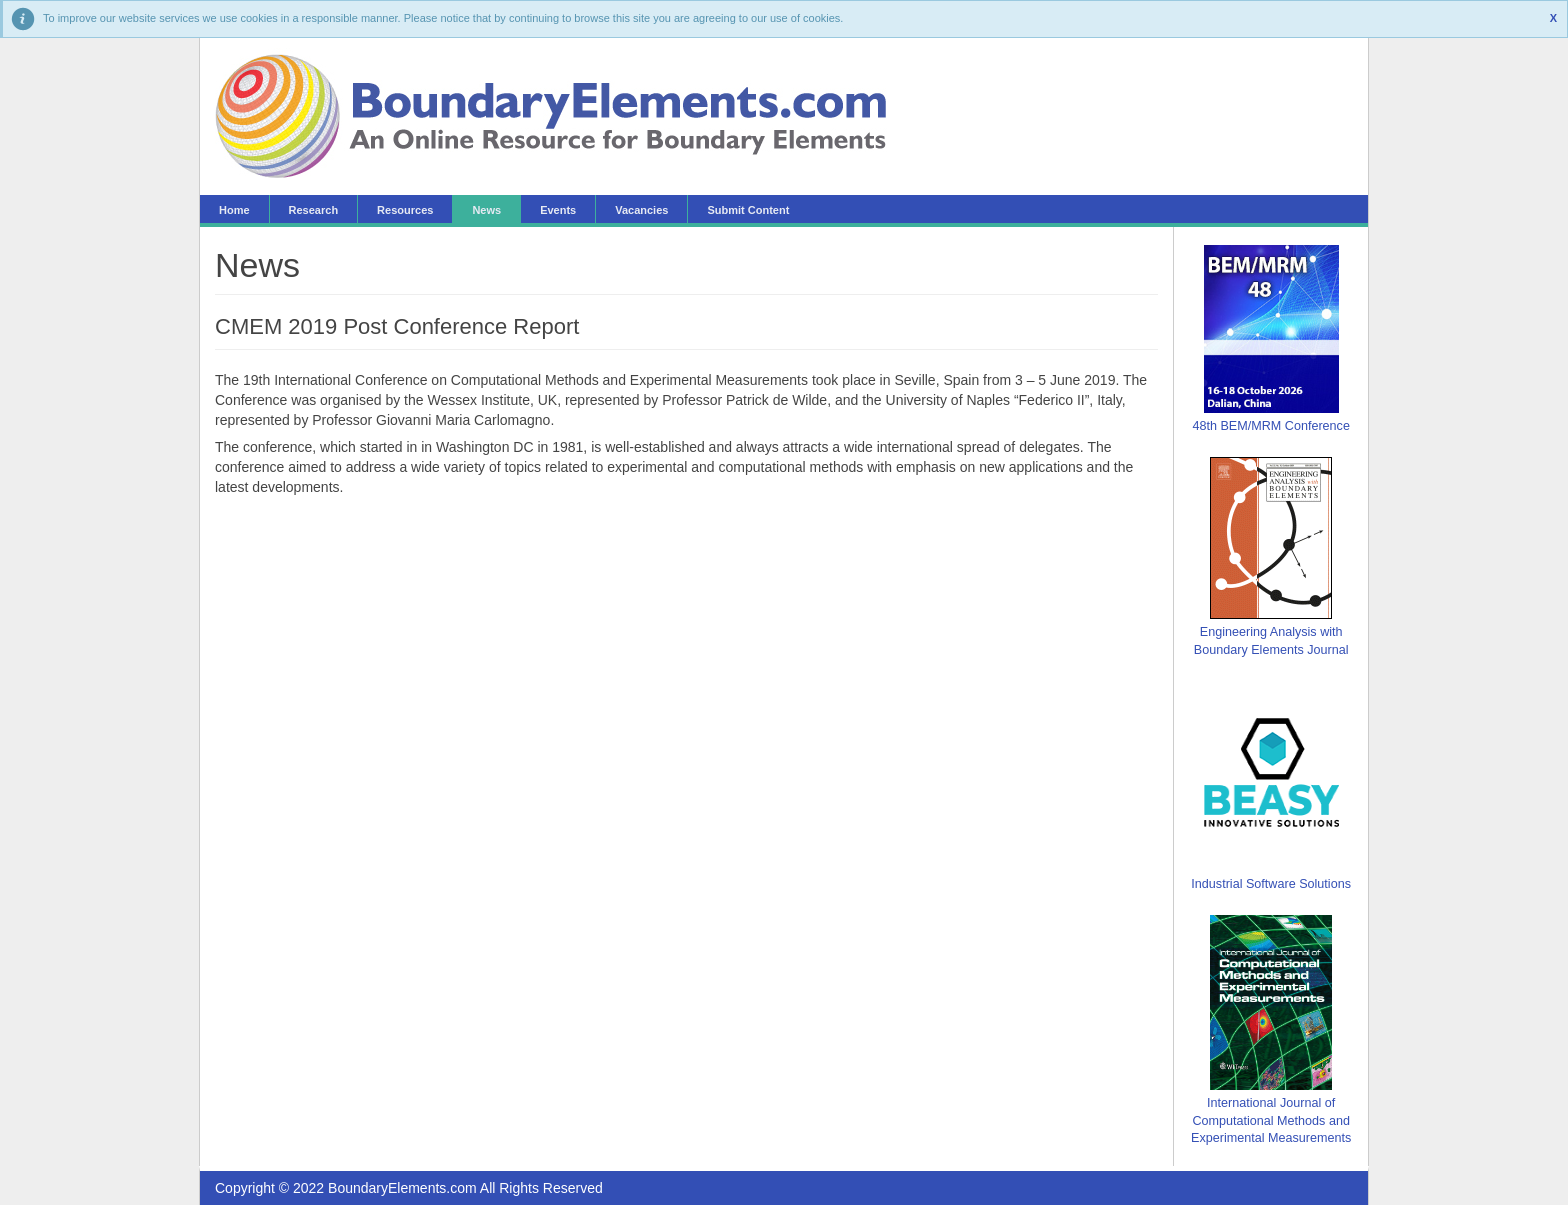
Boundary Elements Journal (1271, 650)
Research (314, 210)
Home (234, 210)
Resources (405, 210)
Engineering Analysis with (1271, 632)
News (486, 210)
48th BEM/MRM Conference (1270, 426)
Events (558, 210)
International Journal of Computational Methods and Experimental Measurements (1271, 1121)
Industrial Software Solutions (1271, 884)
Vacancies (641, 210)
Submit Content (748, 210)
